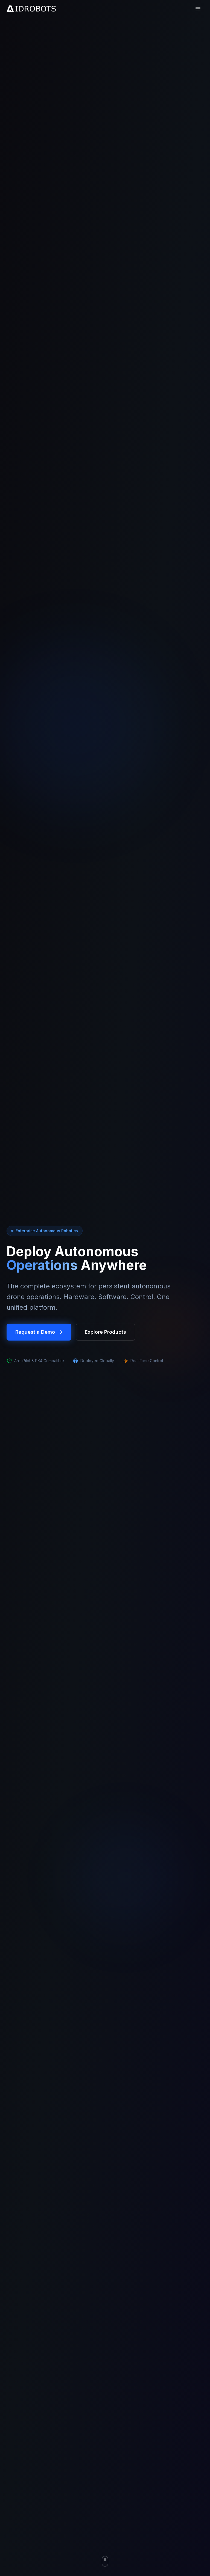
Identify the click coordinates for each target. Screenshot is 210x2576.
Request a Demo (39, 1332)
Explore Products (105, 1332)
